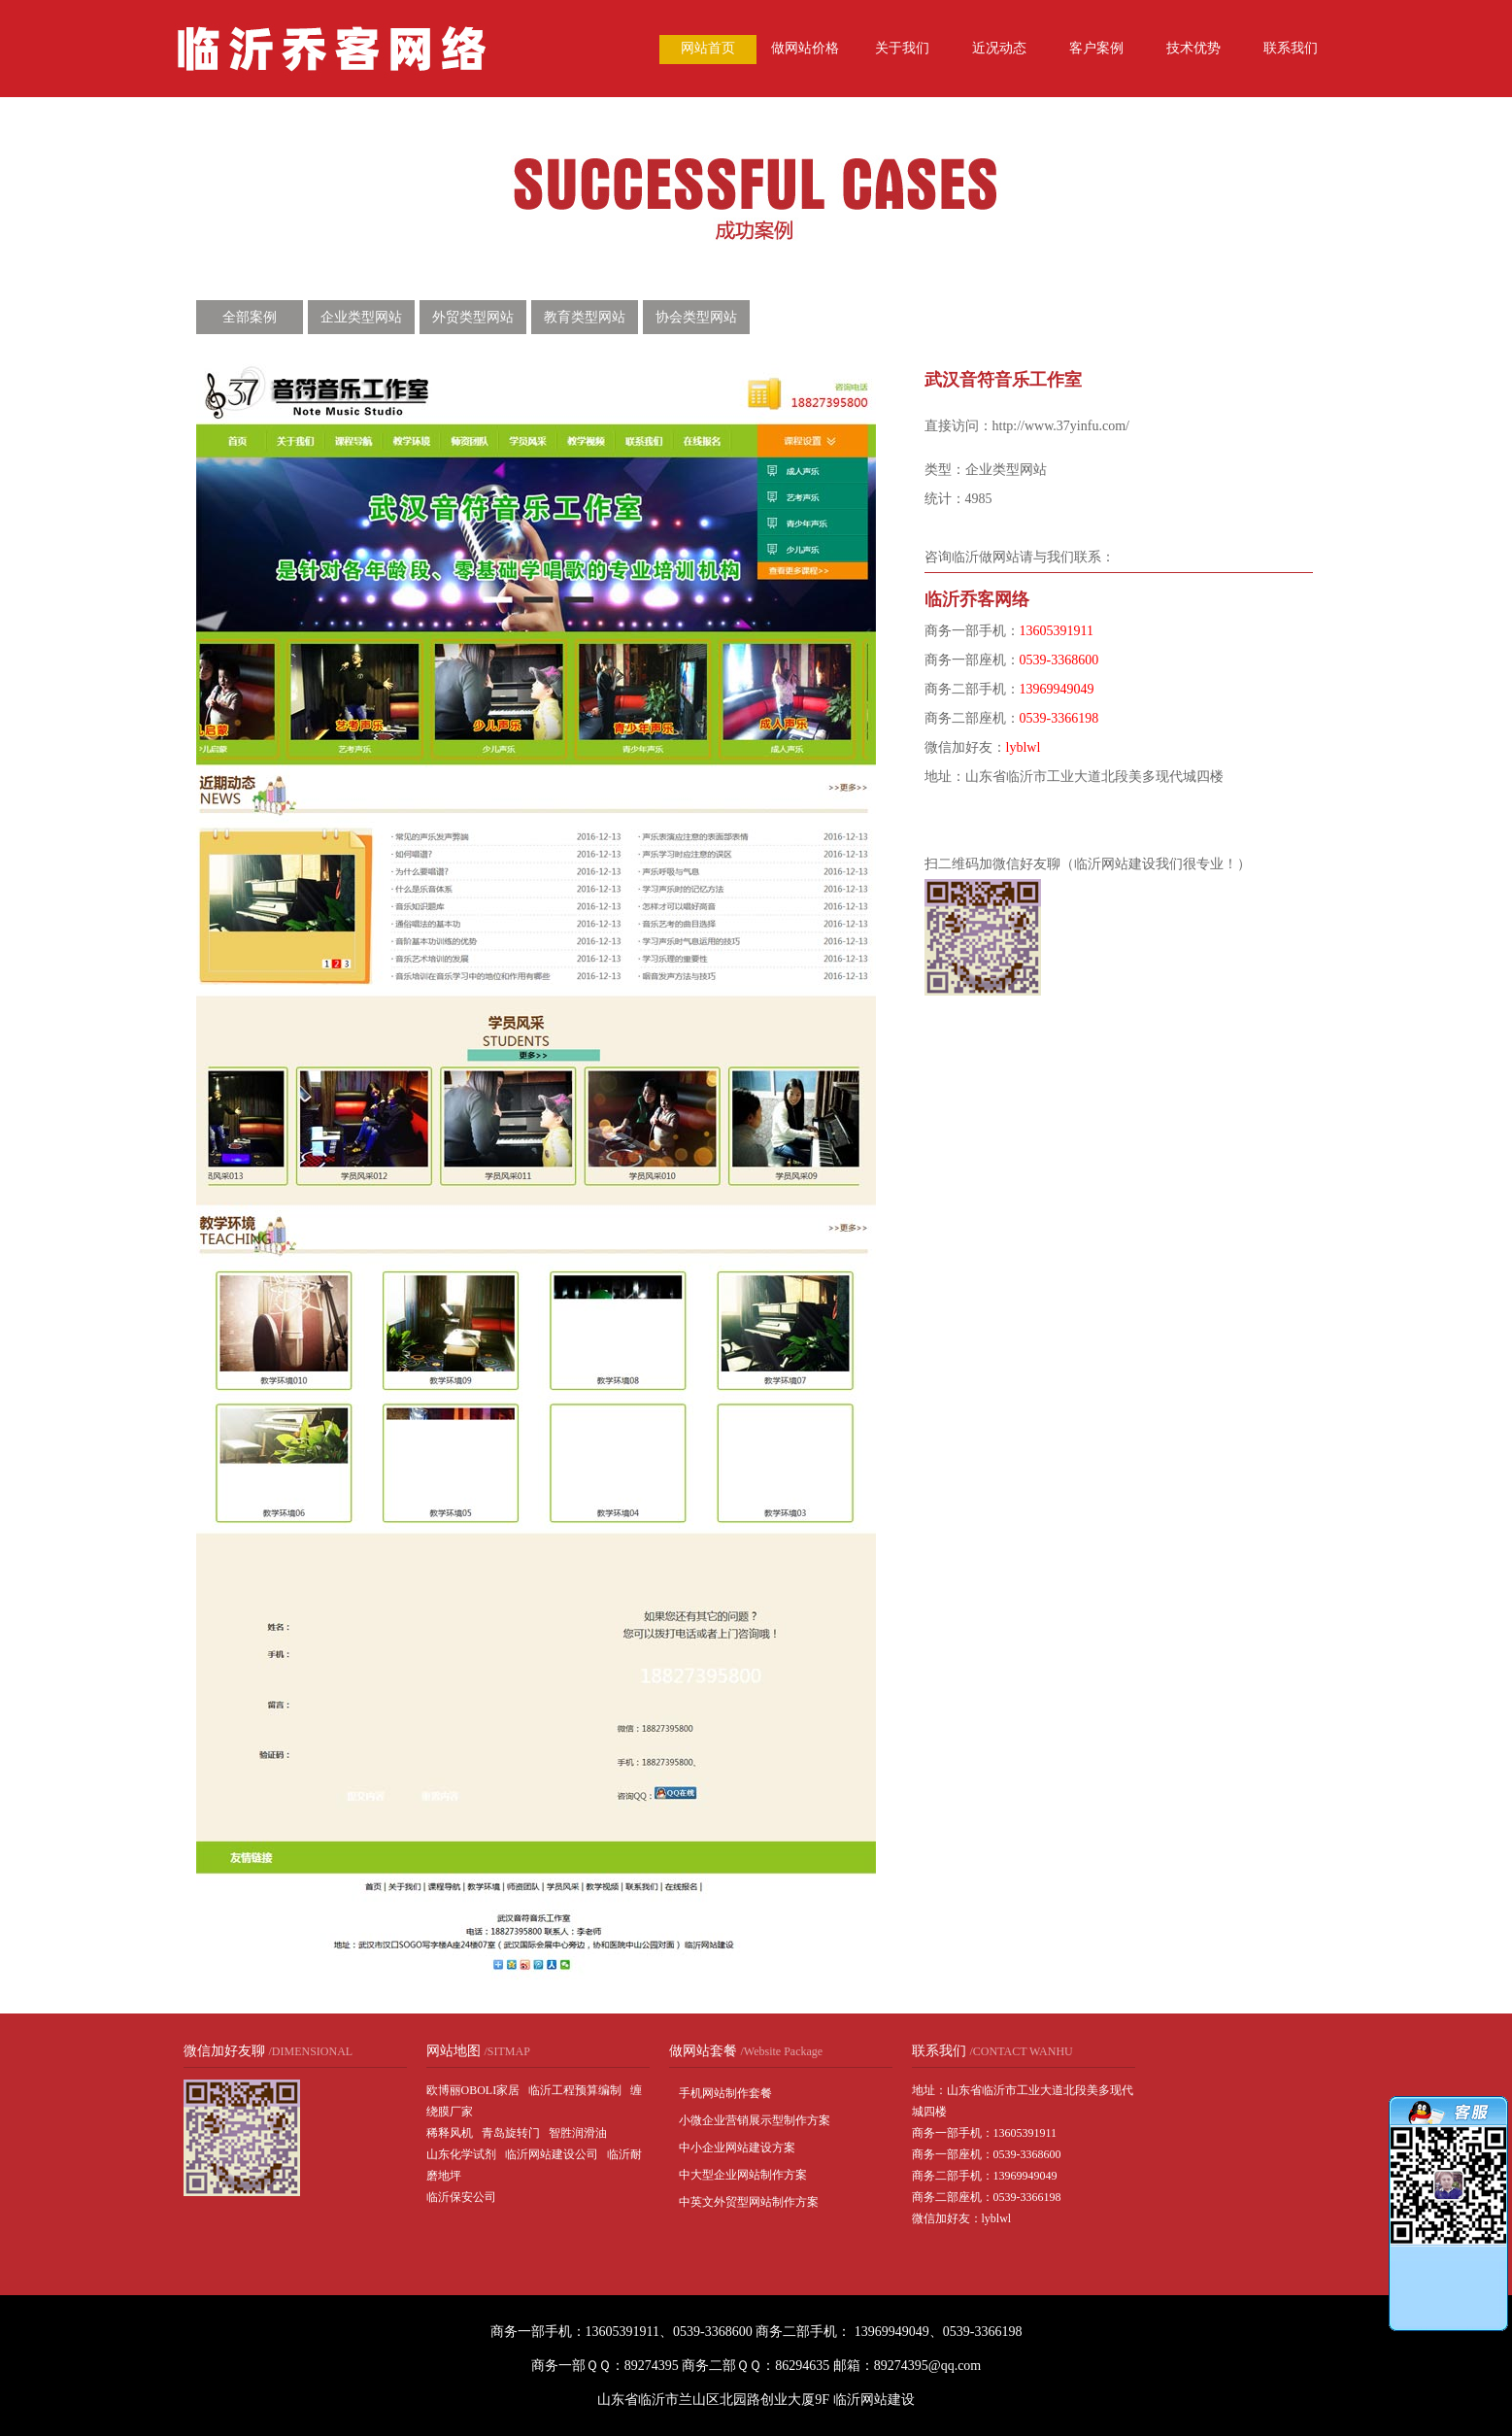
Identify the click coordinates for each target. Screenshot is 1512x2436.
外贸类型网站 (473, 317)
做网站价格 (805, 48)
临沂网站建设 (874, 2399)
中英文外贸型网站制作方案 (749, 2202)
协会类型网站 (696, 317)
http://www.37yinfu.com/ (1060, 426)
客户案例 (1096, 48)
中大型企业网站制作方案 (743, 2175)
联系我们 (1290, 48)
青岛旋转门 (511, 2133)
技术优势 (1193, 48)
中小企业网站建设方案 (737, 2147)
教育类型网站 (584, 317)
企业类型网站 (361, 317)
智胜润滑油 (578, 2133)
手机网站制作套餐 (725, 2093)
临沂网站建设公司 (551, 2154)
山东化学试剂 (461, 2154)
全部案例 (249, 317)
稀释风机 (449, 2133)
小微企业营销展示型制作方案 (754, 2120)
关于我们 (902, 48)
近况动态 (999, 48)
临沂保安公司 (461, 2197)
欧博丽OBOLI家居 (473, 2090)
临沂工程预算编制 (575, 2090)
